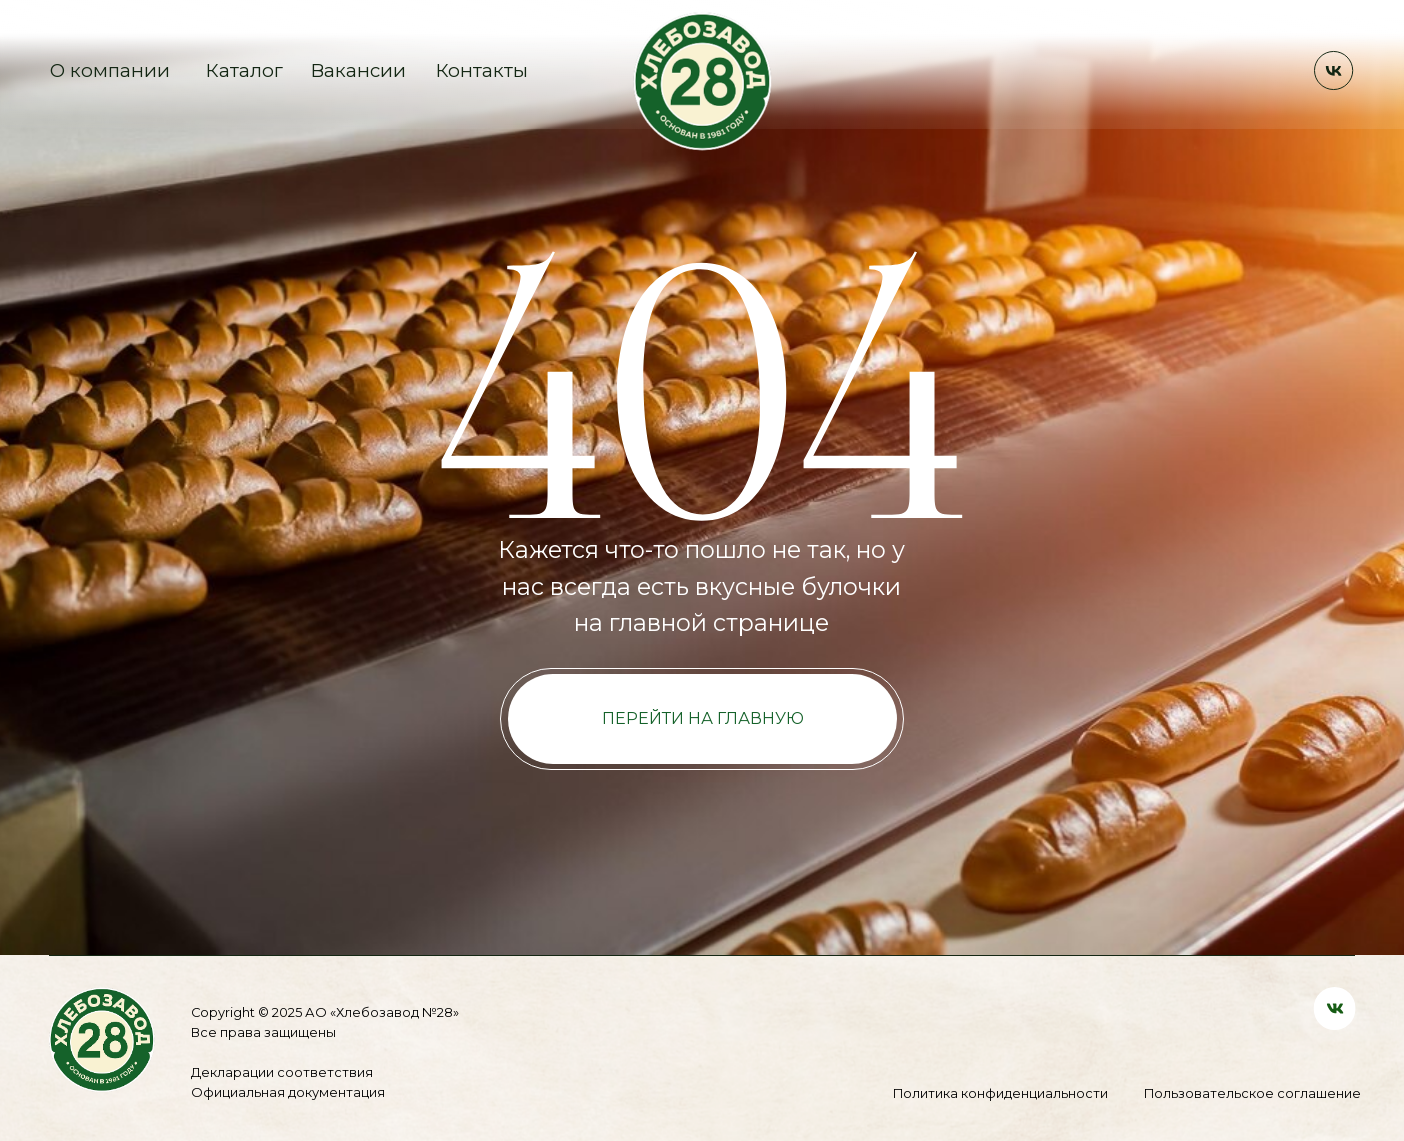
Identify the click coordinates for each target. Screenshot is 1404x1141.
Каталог (244, 70)
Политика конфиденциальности (1000, 1093)
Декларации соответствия (282, 1072)
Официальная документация (288, 1092)
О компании (110, 70)
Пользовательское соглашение (1252, 1093)
